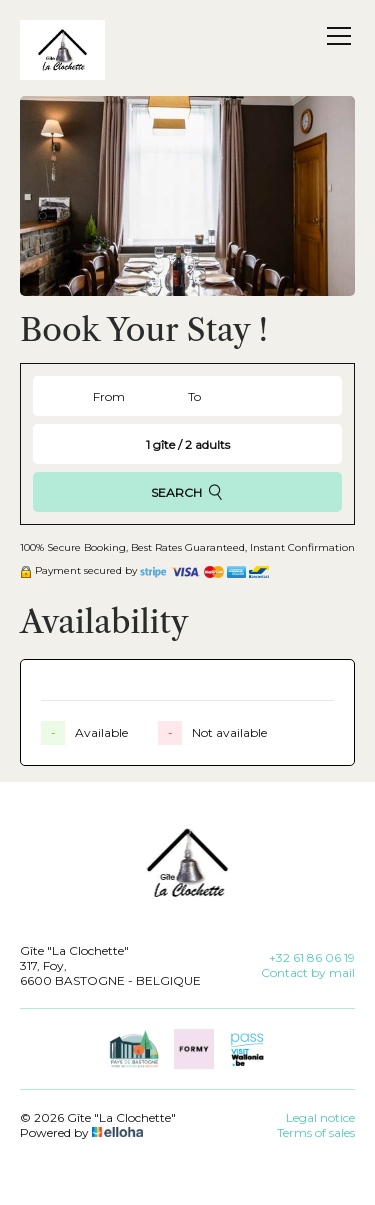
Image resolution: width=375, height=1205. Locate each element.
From (109, 396)
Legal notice (320, 1117)
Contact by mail (308, 972)
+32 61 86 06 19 (312, 957)
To (194, 396)
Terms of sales (316, 1132)
